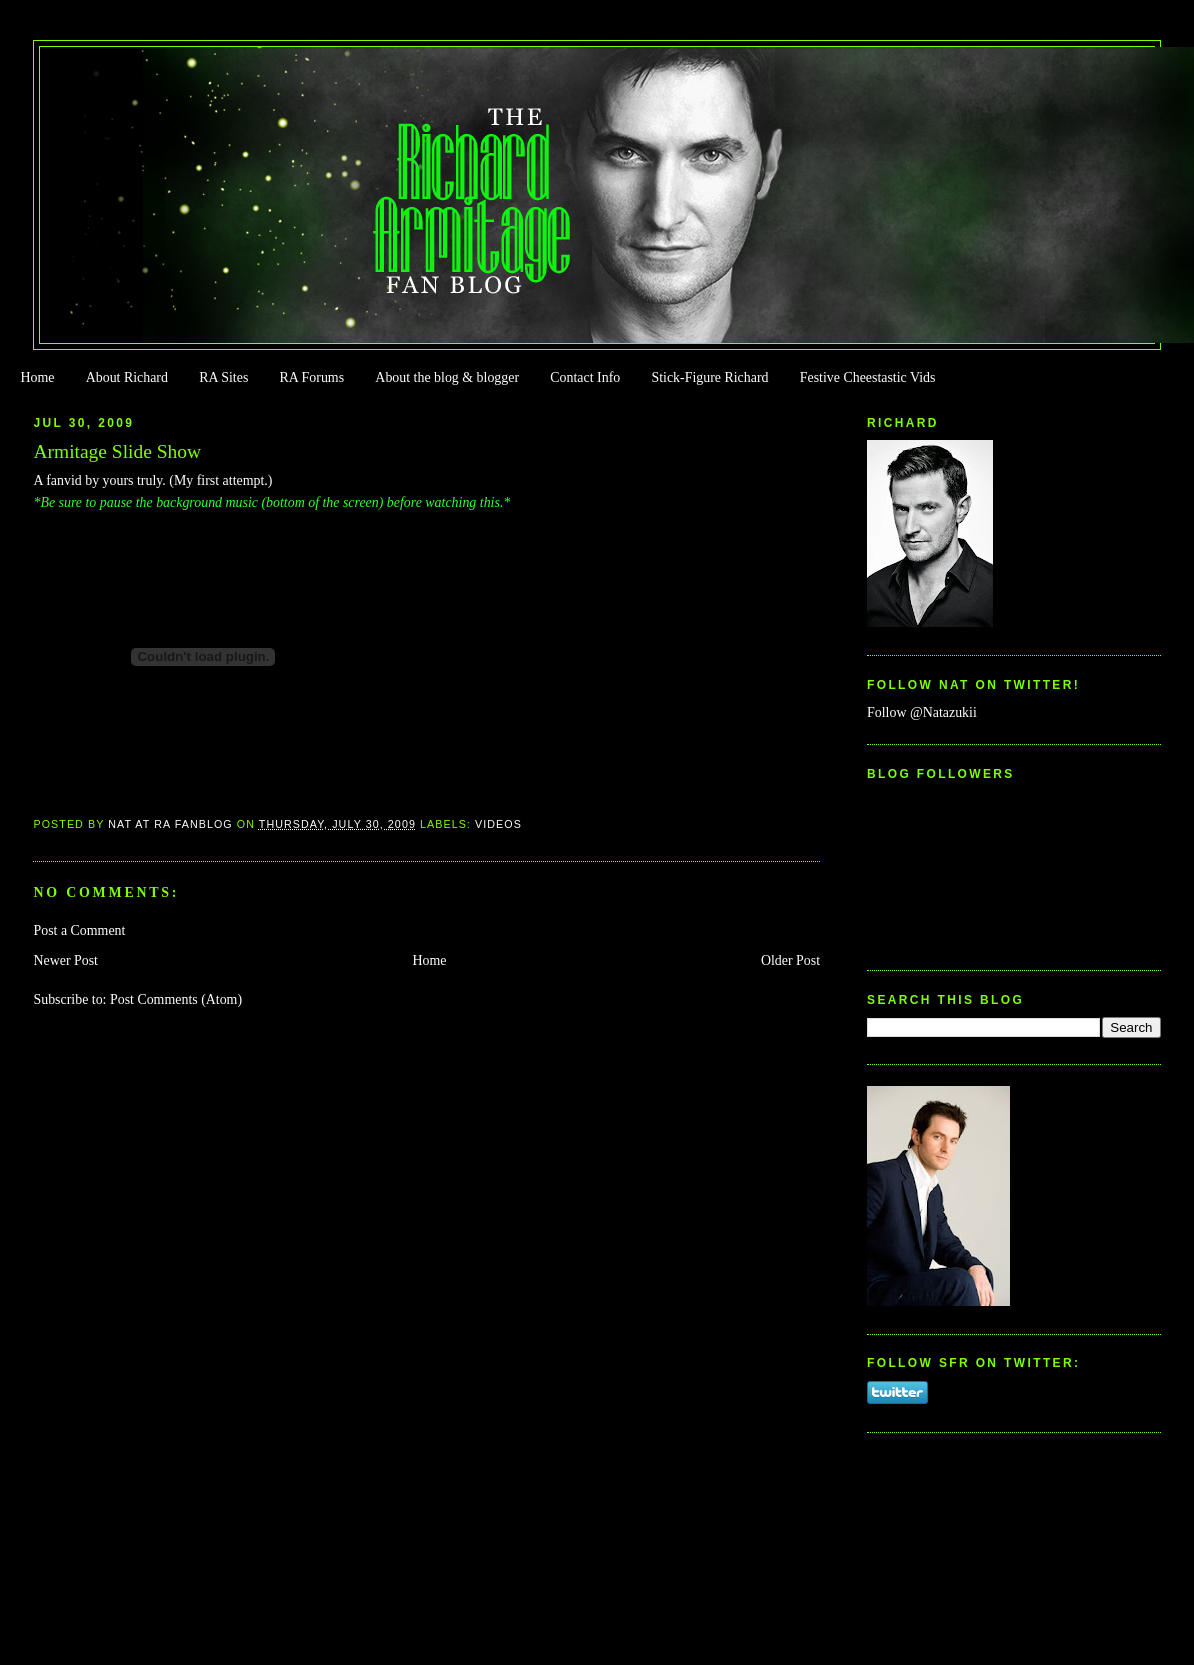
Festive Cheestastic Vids (868, 377)
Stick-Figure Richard (709, 377)
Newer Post (65, 960)
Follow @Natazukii (922, 712)
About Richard (127, 377)
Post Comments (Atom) (176, 999)
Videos (498, 824)
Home (37, 377)
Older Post (790, 960)
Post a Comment (79, 930)
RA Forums (312, 377)
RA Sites (223, 377)
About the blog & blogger (447, 377)
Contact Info (585, 377)
